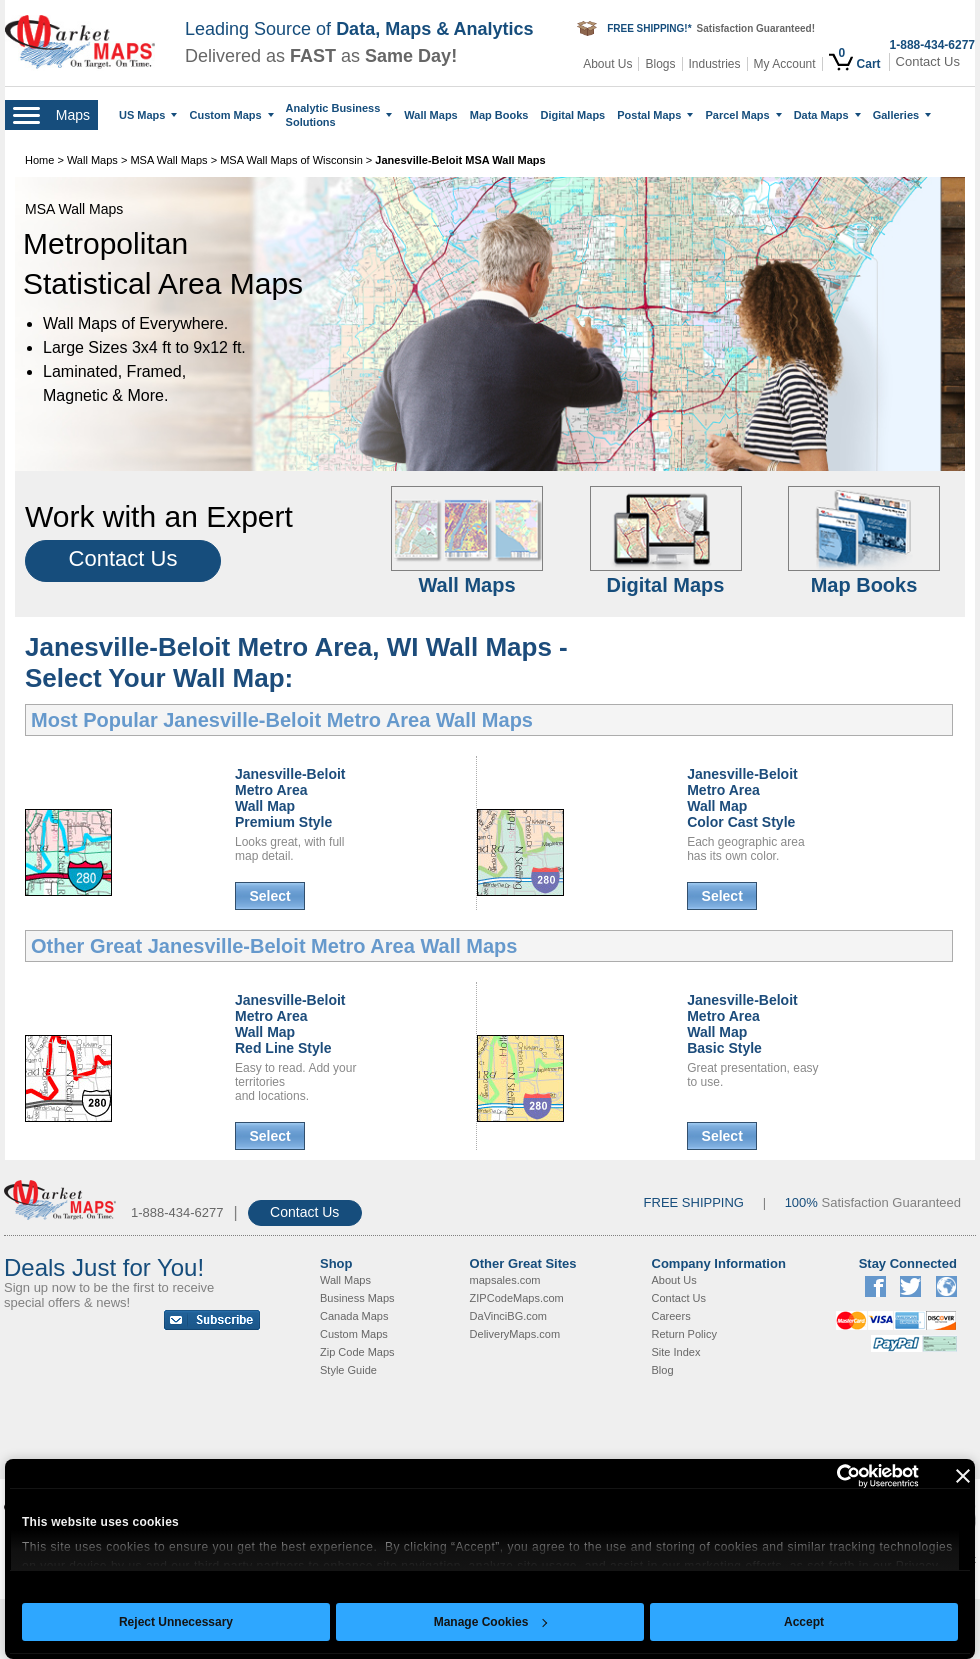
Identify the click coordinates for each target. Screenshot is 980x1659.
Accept (804, 1622)
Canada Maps (354, 1316)
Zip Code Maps (357, 1352)
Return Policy (684, 1334)
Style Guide (348, 1370)
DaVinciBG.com (508, 1316)
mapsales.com (505, 1280)
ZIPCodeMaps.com (517, 1298)
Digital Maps (572, 115)
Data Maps (827, 115)
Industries (715, 64)
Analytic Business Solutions (339, 115)
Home (39, 160)
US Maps (148, 115)
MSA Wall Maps (168, 160)
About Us (607, 64)
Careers (671, 1316)
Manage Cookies (491, 1622)
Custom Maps (231, 115)
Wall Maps (430, 115)
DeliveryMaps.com (515, 1334)
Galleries (902, 115)
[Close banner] (963, 1476)
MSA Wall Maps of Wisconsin (291, 160)
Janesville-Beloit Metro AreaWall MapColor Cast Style (742, 798)
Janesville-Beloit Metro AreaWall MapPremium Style (290, 798)
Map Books (499, 115)
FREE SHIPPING (694, 1202)
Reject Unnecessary (176, 1622)
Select (269, 896)
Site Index (676, 1352)
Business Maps (357, 1298)
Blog (663, 1370)
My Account (785, 64)
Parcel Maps (743, 115)
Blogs (660, 64)
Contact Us (928, 61)
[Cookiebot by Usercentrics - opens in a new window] (831, 1476)
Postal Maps (655, 115)
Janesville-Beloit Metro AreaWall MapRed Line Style (290, 1024)
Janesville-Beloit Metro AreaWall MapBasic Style (742, 1024)
